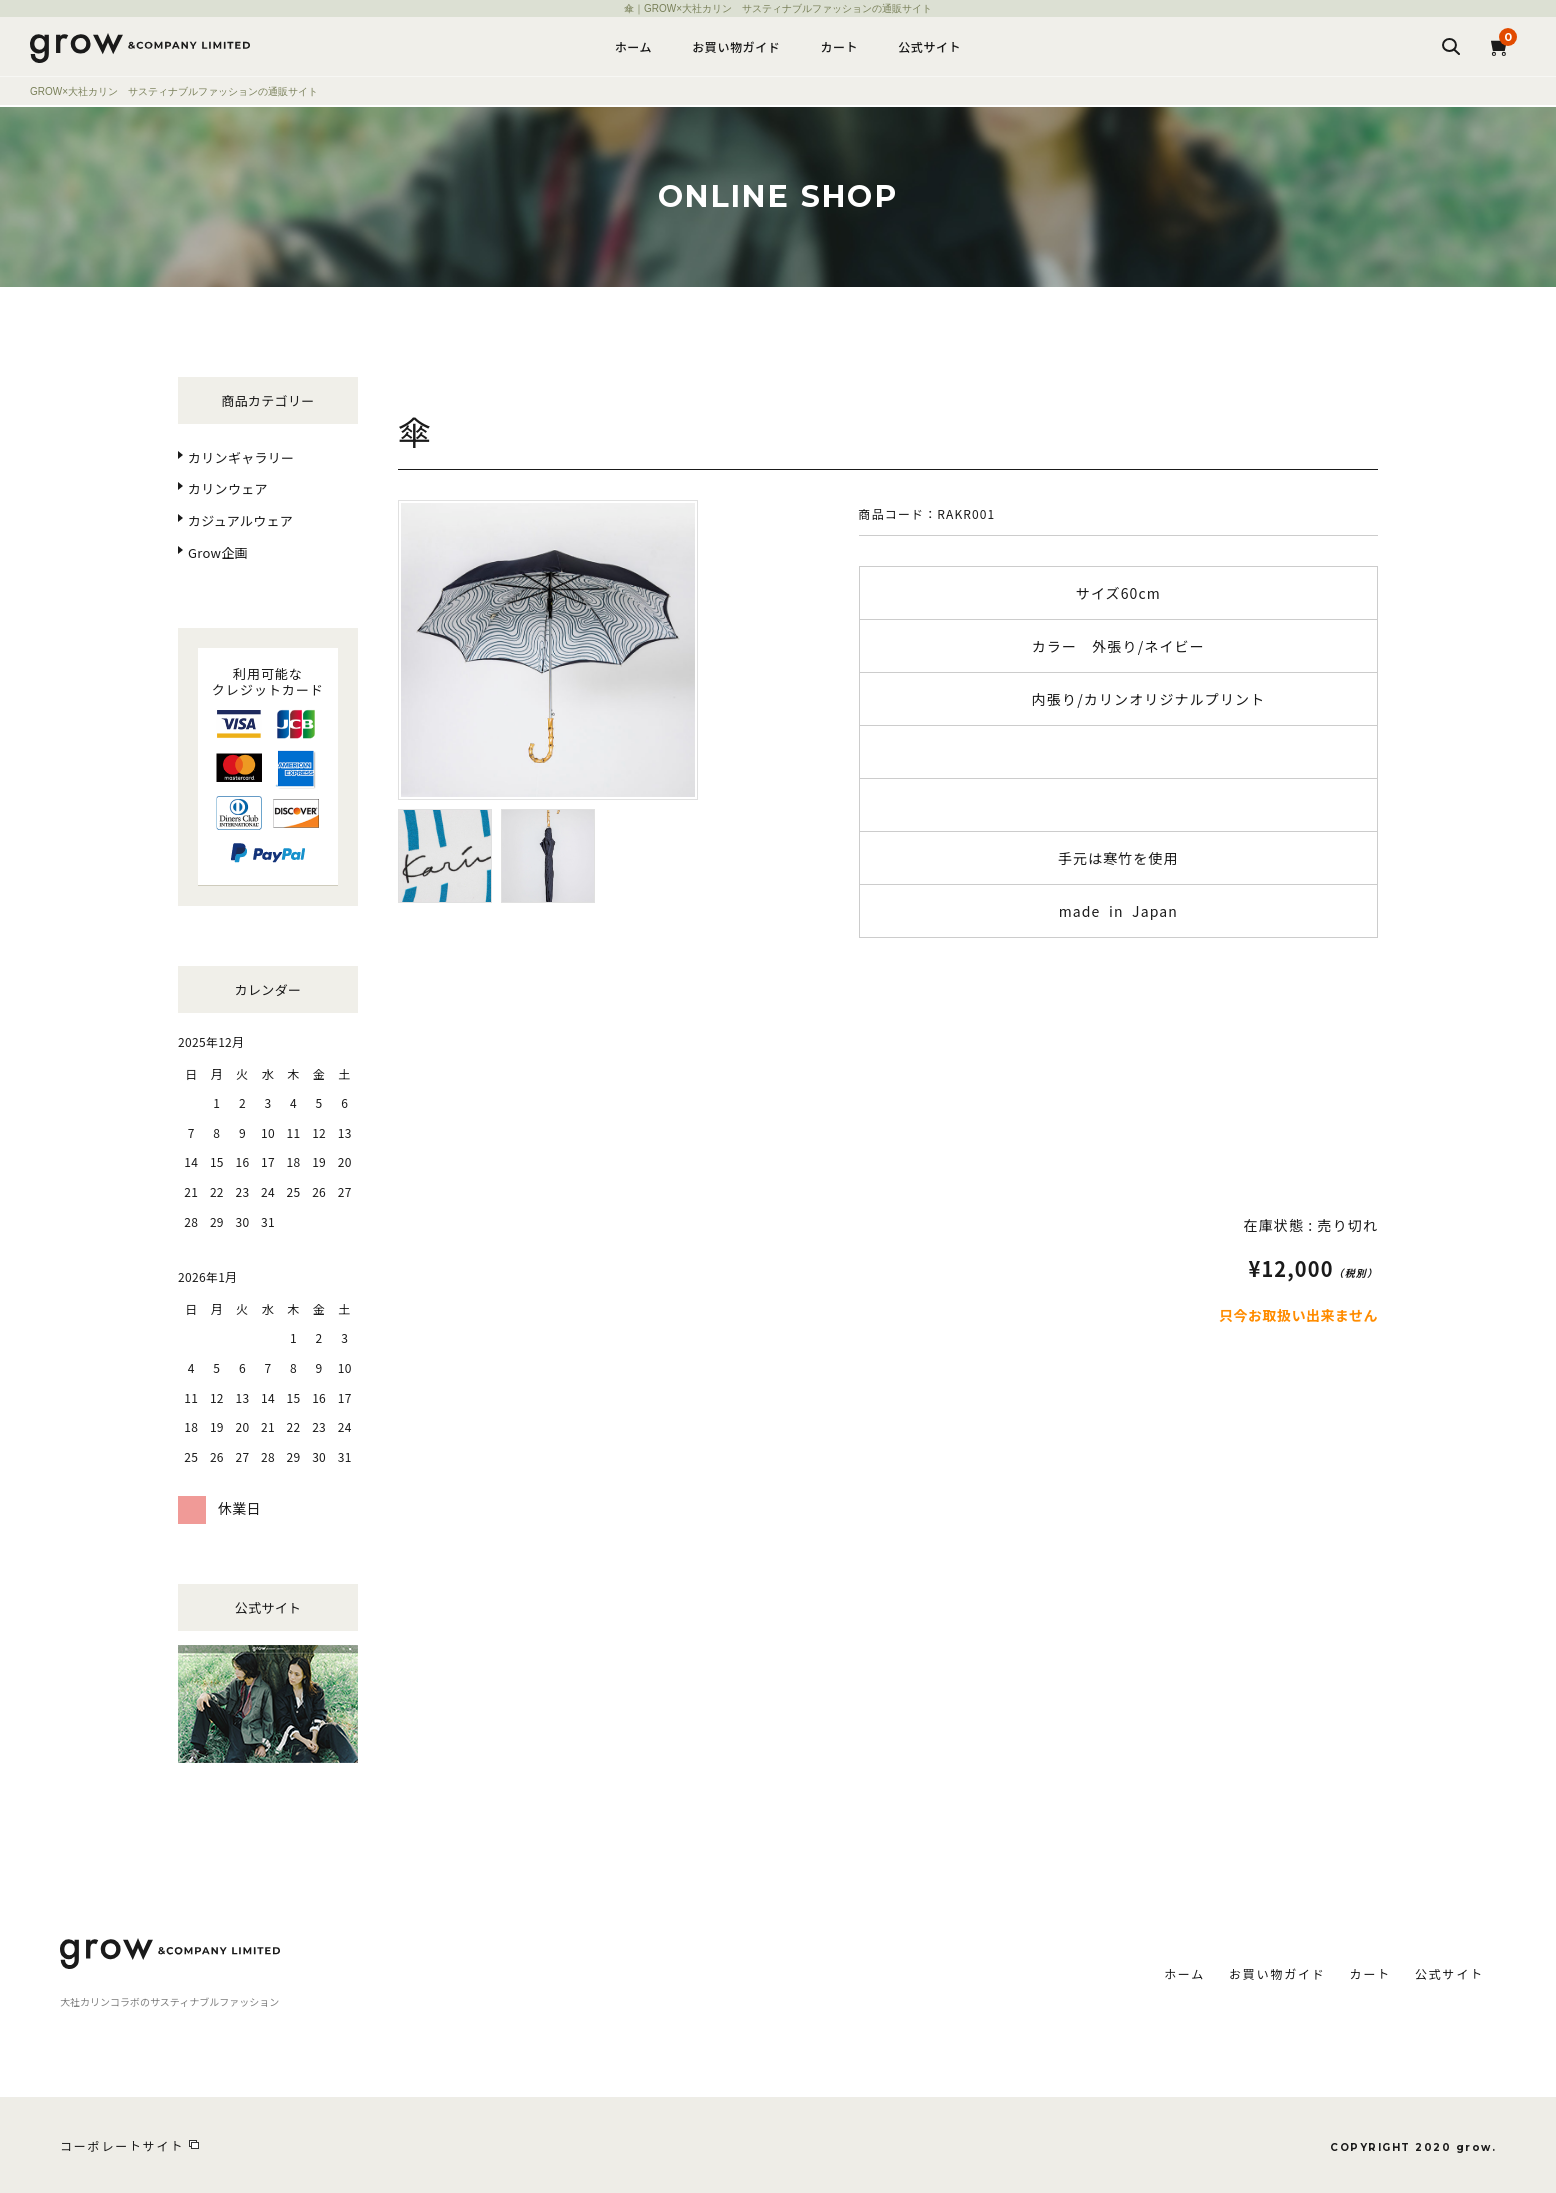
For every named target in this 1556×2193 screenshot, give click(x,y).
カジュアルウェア (240, 520)
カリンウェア (228, 488)
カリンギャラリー (241, 457)
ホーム (633, 46)
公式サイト (929, 46)
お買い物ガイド (736, 46)
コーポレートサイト (122, 2146)
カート (839, 46)
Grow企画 (218, 552)
